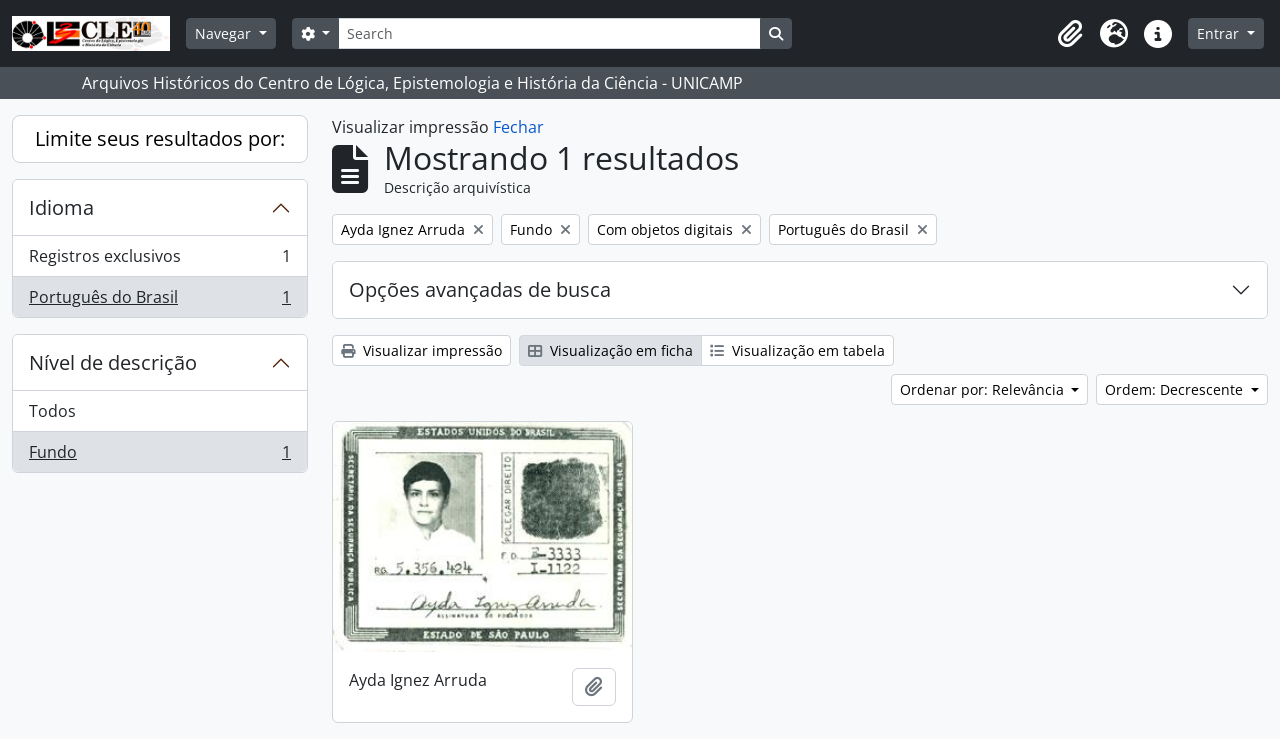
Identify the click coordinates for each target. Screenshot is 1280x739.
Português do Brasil (159, 301)
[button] (1070, 34)
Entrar (1220, 33)
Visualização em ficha (610, 350)
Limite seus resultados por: (160, 138)
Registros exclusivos (159, 260)
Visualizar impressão (421, 350)
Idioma (61, 207)
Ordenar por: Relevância (984, 389)
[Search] (549, 33)
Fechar (518, 127)
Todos (52, 411)
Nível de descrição (113, 362)
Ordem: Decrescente (1176, 389)
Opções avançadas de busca (480, 289)
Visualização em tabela (797, 350)
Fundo (159, 456)
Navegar (225, 33)
